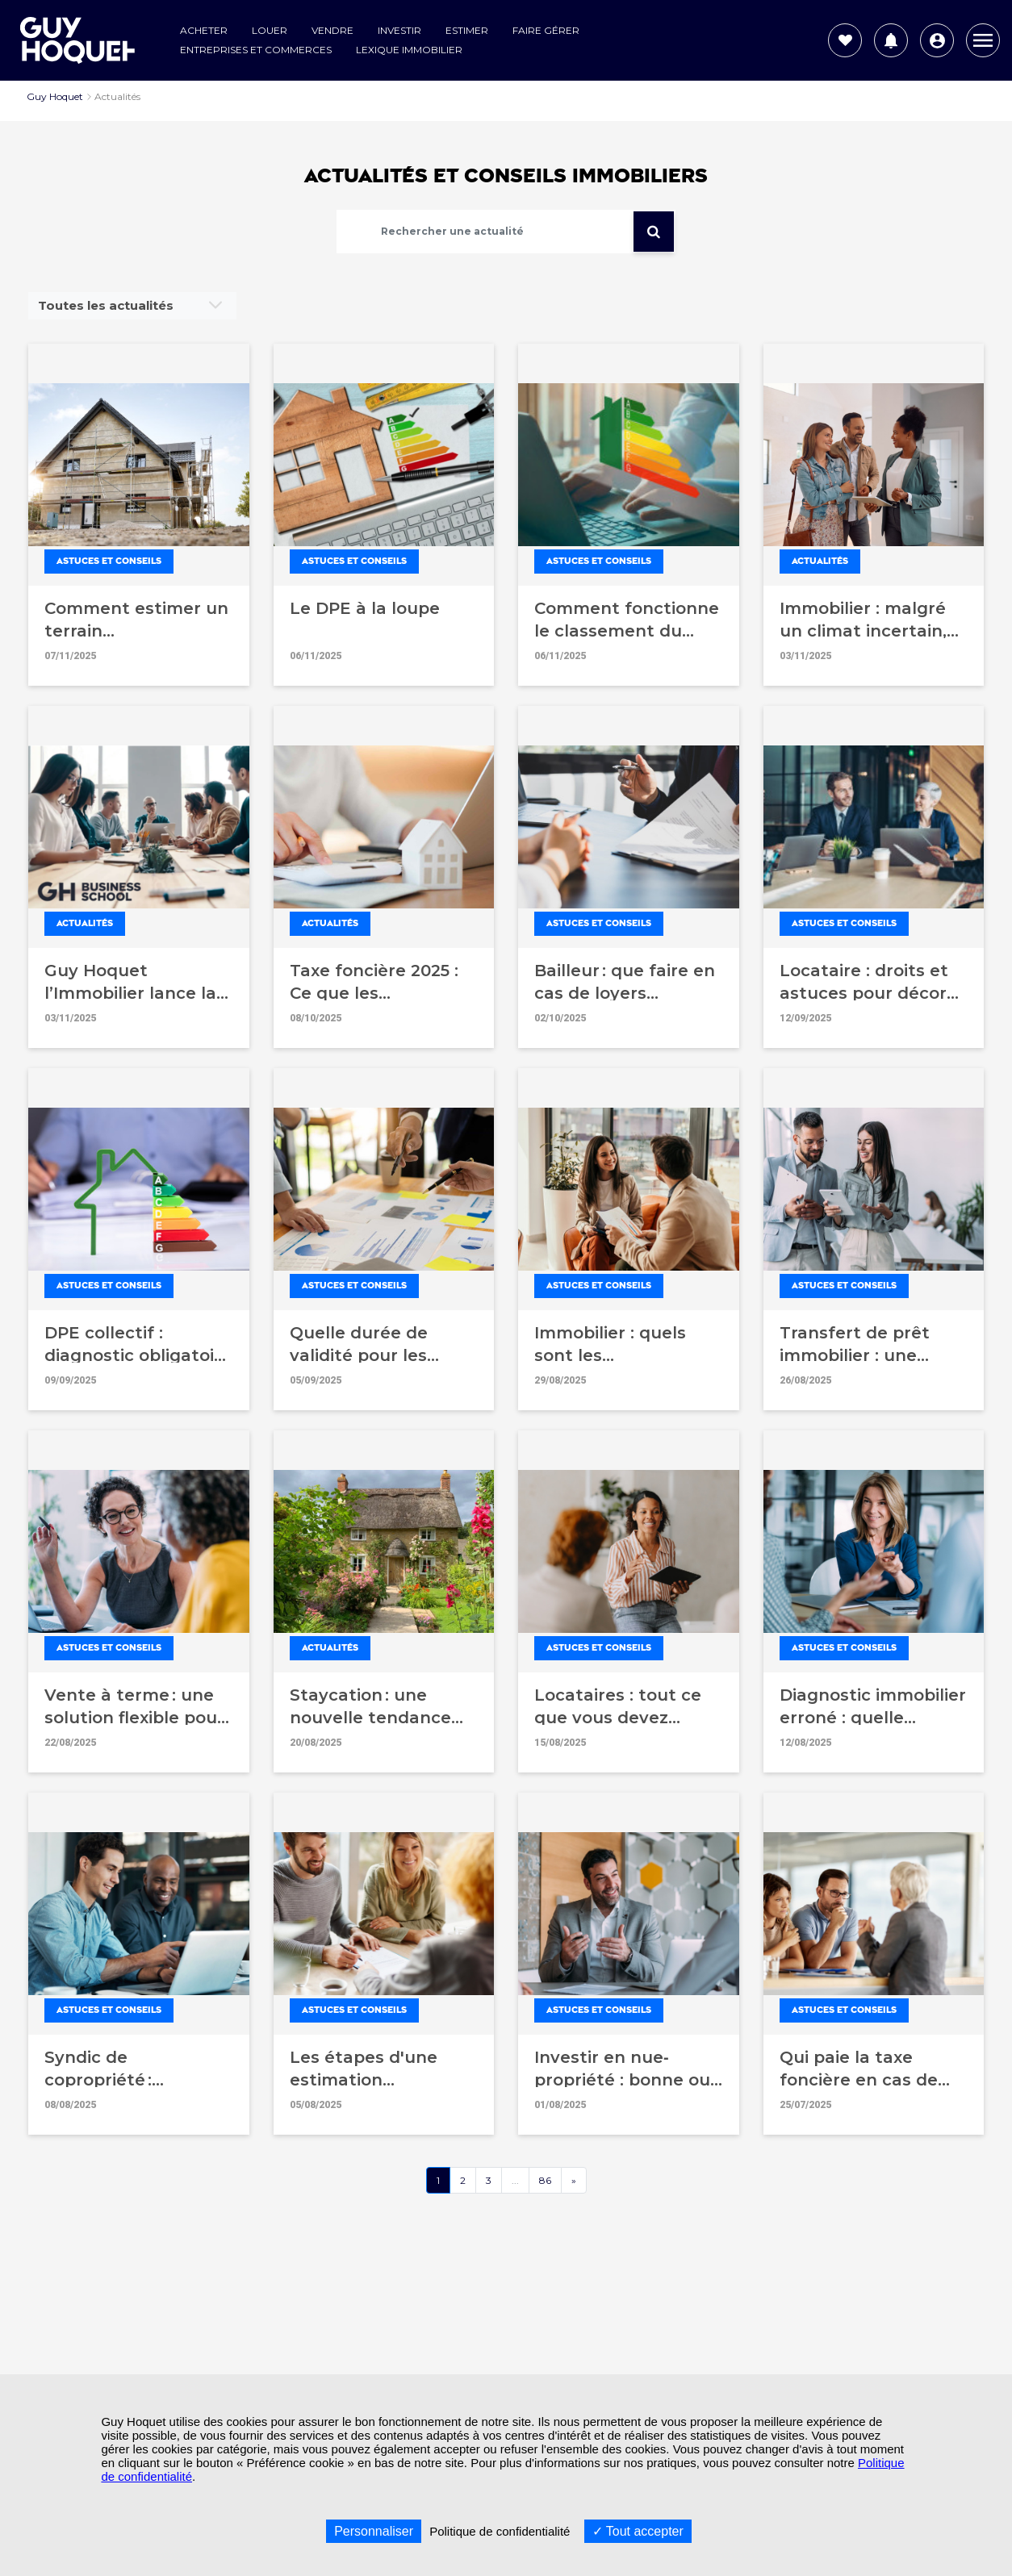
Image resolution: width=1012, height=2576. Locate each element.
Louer (269, 30)
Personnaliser (373, 2531)
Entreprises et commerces (256, 50)
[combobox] (132, 306)
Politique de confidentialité (499, 2531)
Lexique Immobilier (409, 50)
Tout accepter (638, 2531)
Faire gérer (545, 30)
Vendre (332, 30)
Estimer (466, 30)
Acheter (204, 30)
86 (545, 2180)
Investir (399, 30)
